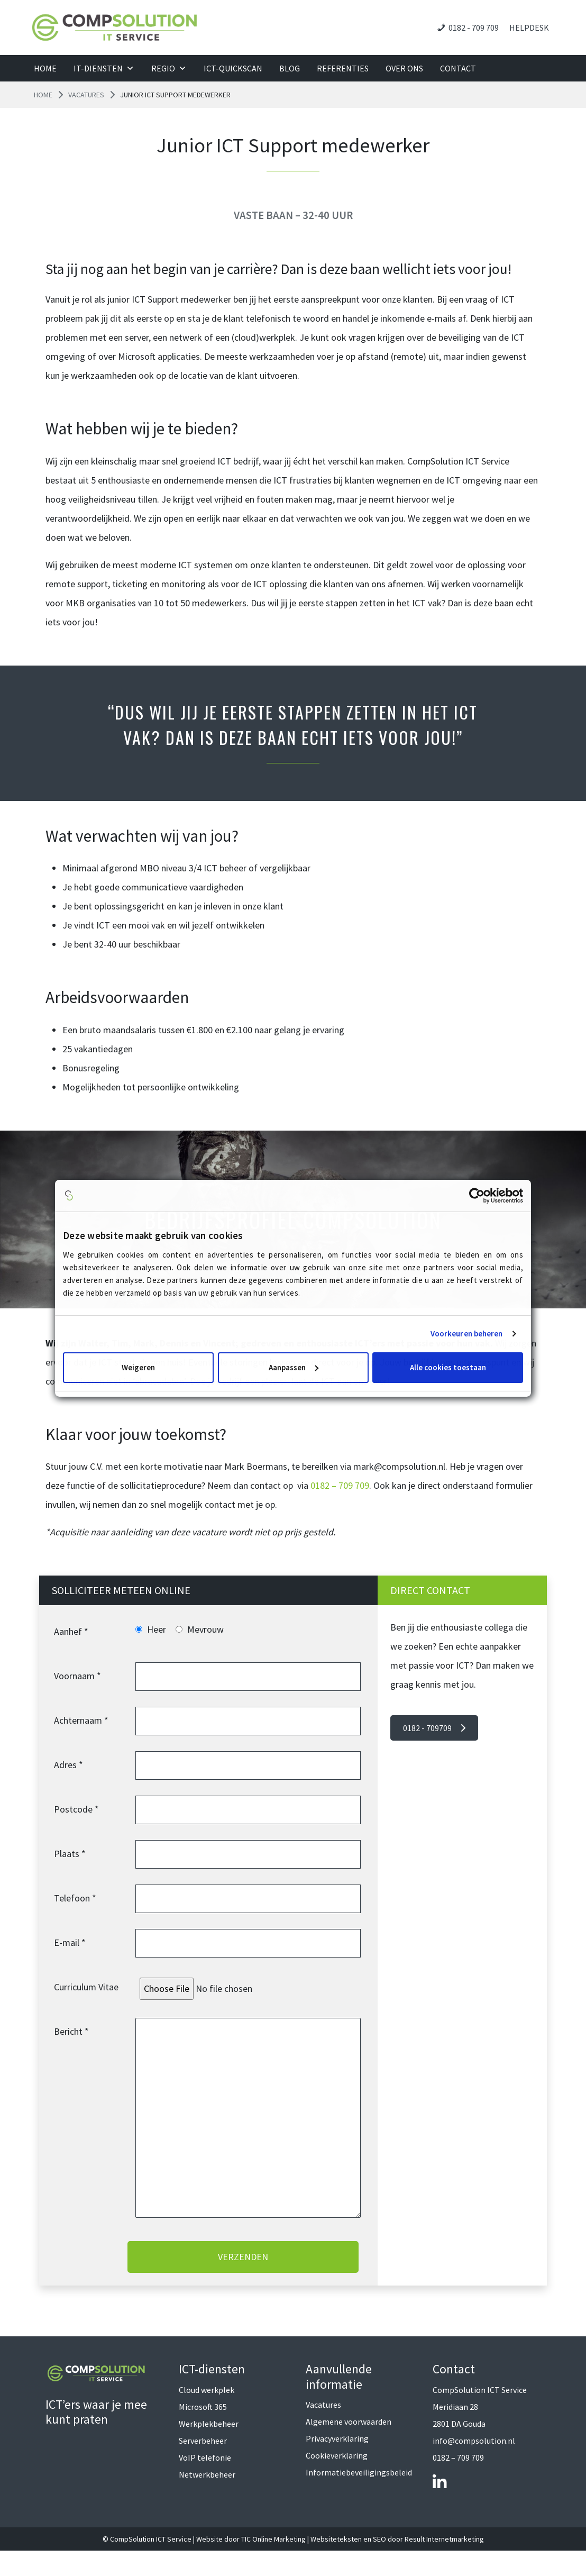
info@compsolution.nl (474, 2440)
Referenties (343, 68)
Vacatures (86, 94)
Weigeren (138, 1367)
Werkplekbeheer (209, 2423)
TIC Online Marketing (273, 2539)
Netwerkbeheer (207, 2474)
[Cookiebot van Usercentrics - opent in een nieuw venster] (477, 1195)
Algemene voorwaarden (348, 2421)
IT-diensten (104, 68)
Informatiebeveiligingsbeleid (359, 2472)
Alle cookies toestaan (448, 1367)
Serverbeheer (203, 2440)
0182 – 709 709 (339, 1485)
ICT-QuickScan (233, 68)
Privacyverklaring (337, 2438)
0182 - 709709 (434, 1728)
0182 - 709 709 (473, 27)
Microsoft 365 (203, 2406)
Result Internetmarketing (444, 2539)
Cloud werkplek (206, 2389)
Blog (289, 68)
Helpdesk (529, 27)
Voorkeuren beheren (467, 1333)
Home (45, 68)
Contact (458, 68)
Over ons (404, 68)
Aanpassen (293, 1367)
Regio (169, 68)
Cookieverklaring (337, 2455)
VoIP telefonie (205, 2457)
